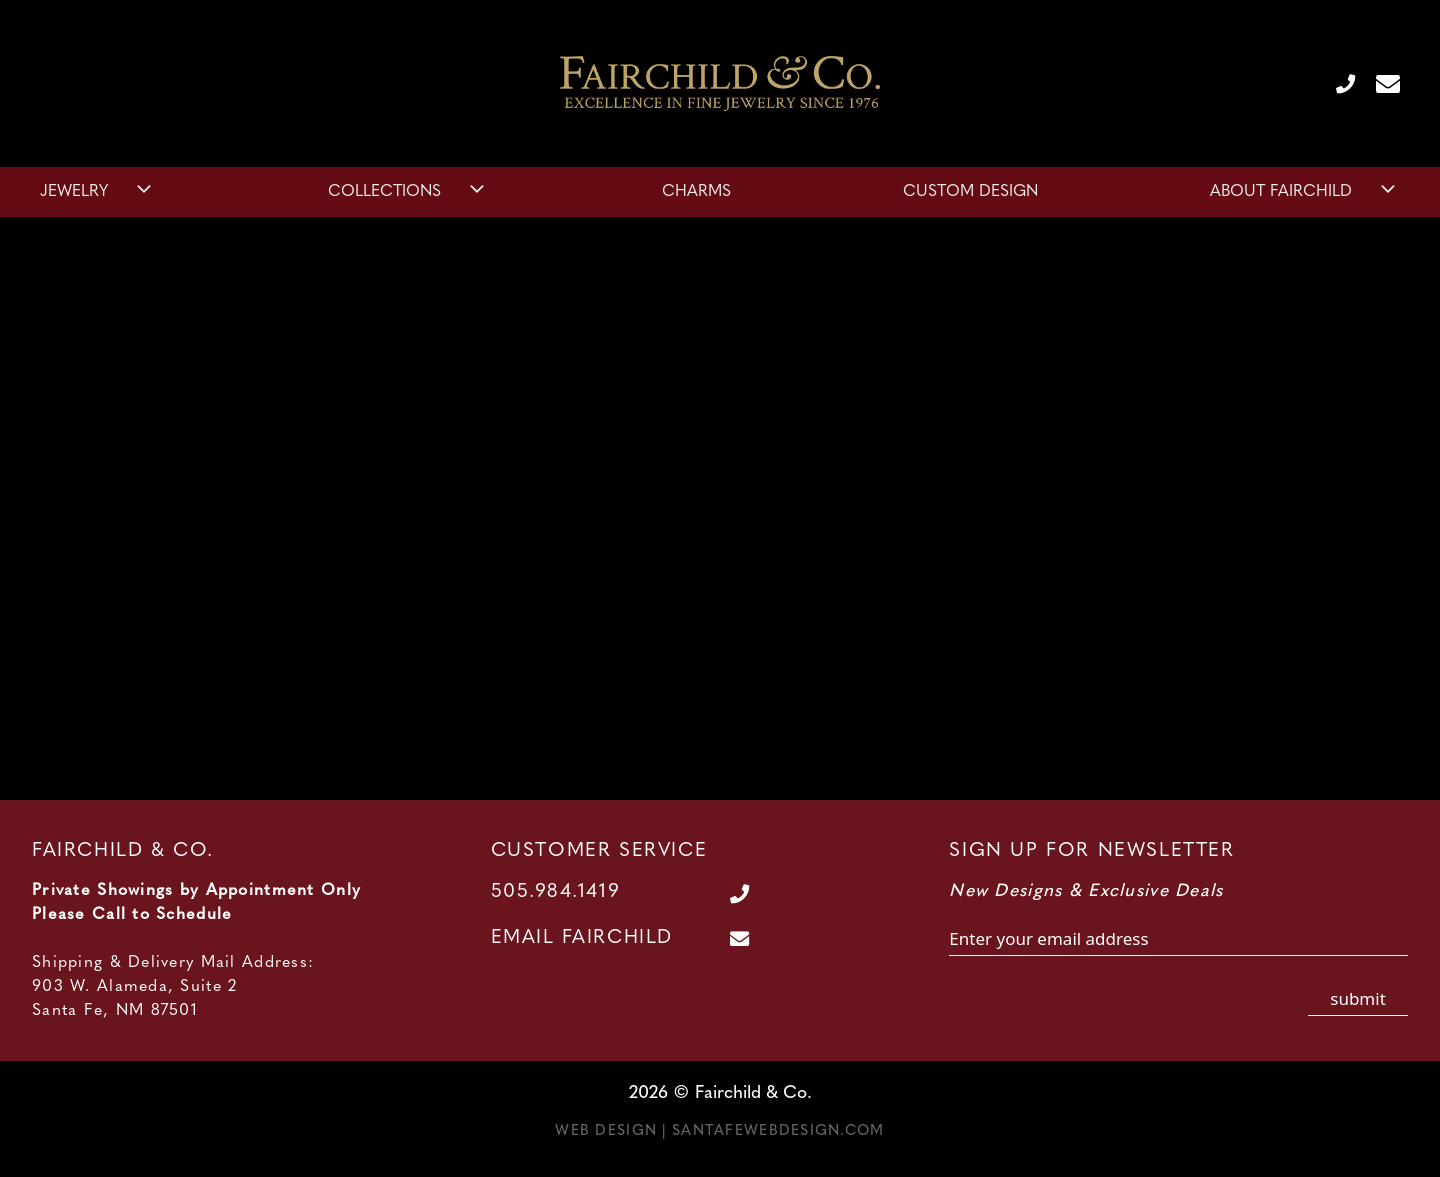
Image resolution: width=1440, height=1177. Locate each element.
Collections (408, 192)
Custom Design (970, 192)
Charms (696, 192)
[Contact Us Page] (1380, 83)
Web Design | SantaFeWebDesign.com (719, 1131)
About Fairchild (1305, 192)
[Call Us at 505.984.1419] (1337, 83)
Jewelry (98, 192)
